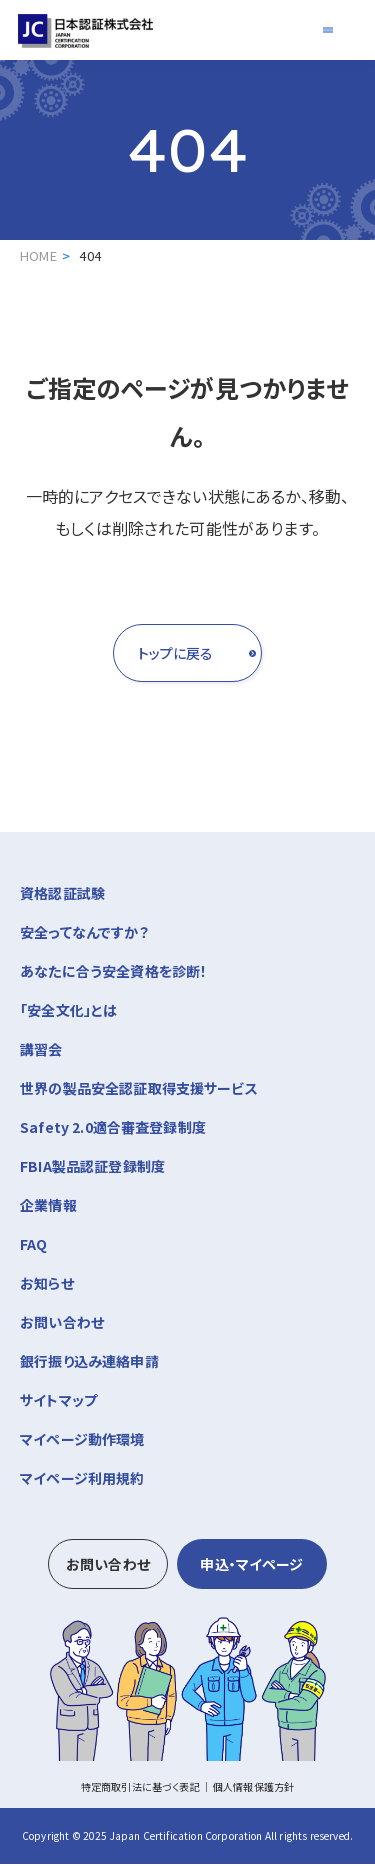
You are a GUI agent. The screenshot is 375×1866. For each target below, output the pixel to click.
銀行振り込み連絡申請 (89, 1363)
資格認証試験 (187, 893)
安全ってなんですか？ (84, 934)
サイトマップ (58, 1402)
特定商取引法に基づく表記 (140, 1788)
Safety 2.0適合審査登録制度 (113, 1129)
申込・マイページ (251, 1566)
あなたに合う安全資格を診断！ (113, 973)
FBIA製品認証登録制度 (92, 1168)
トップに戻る (142, 654)
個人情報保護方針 (253, 1788)
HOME (38, 255)
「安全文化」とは (68, 1012)
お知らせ (47, 1285)
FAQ (33, 1246)
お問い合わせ (62, 1324)
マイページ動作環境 (82, 1441)
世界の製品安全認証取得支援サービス (139, 1090)
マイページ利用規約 (82, 1480)
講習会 (187, 1049)
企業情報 (187, 1205)
